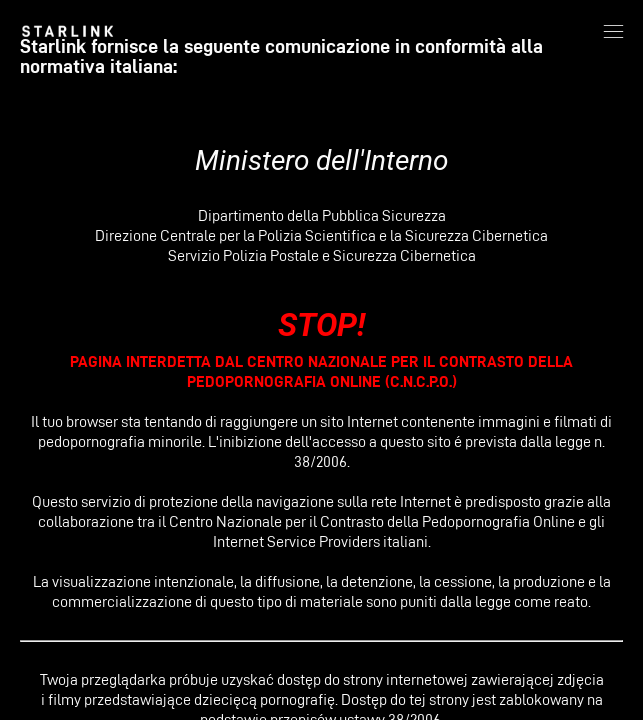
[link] (67, 31)
